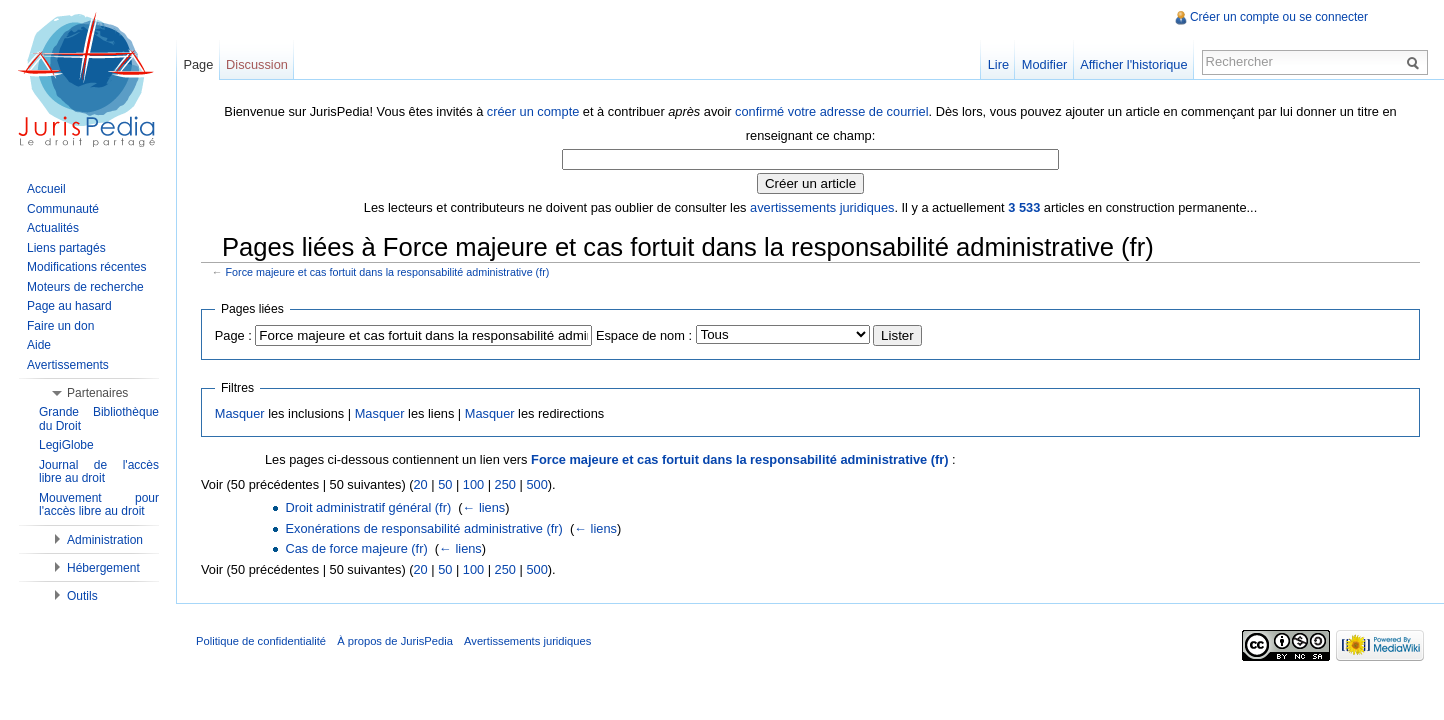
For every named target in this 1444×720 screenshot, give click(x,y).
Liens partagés (66, 248)
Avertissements (68, 365)
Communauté (63, 209)
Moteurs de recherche (85, 287)
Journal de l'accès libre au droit (99, 472)
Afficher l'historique (1133, 64)
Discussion (257, 64)
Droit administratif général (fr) (368, 507)
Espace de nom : (644, 335)
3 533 (1024, 207)
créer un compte (533, 111)
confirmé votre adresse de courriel (831, 111)
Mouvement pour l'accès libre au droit (99, 505)
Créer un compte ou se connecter (1279, 17)
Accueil (46, 189)
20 (420, 484)
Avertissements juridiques (527, 641)
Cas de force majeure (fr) (356, 548)
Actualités (53, 228)
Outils (82, 596)
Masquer (240, 413)
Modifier (1045, 64)
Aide (39, 345)
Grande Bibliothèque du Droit (99, 419)
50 (445, 484)
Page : (233, 335)
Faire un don (60, 326)
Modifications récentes (86, 267)
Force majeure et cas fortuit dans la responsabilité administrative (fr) (388, 272)
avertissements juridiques (822, 207)
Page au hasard (69, 306)
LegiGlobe (66, 445)
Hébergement (103, 568)
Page (198, 64)
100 (473, 484)
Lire (998, 64)
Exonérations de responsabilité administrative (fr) (423, 528)
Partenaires (97, 393)
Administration (105, 540)
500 (536, 484)
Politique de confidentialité (261, 641)
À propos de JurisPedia (395, 641)
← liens (484, 507)
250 (505, 484)
